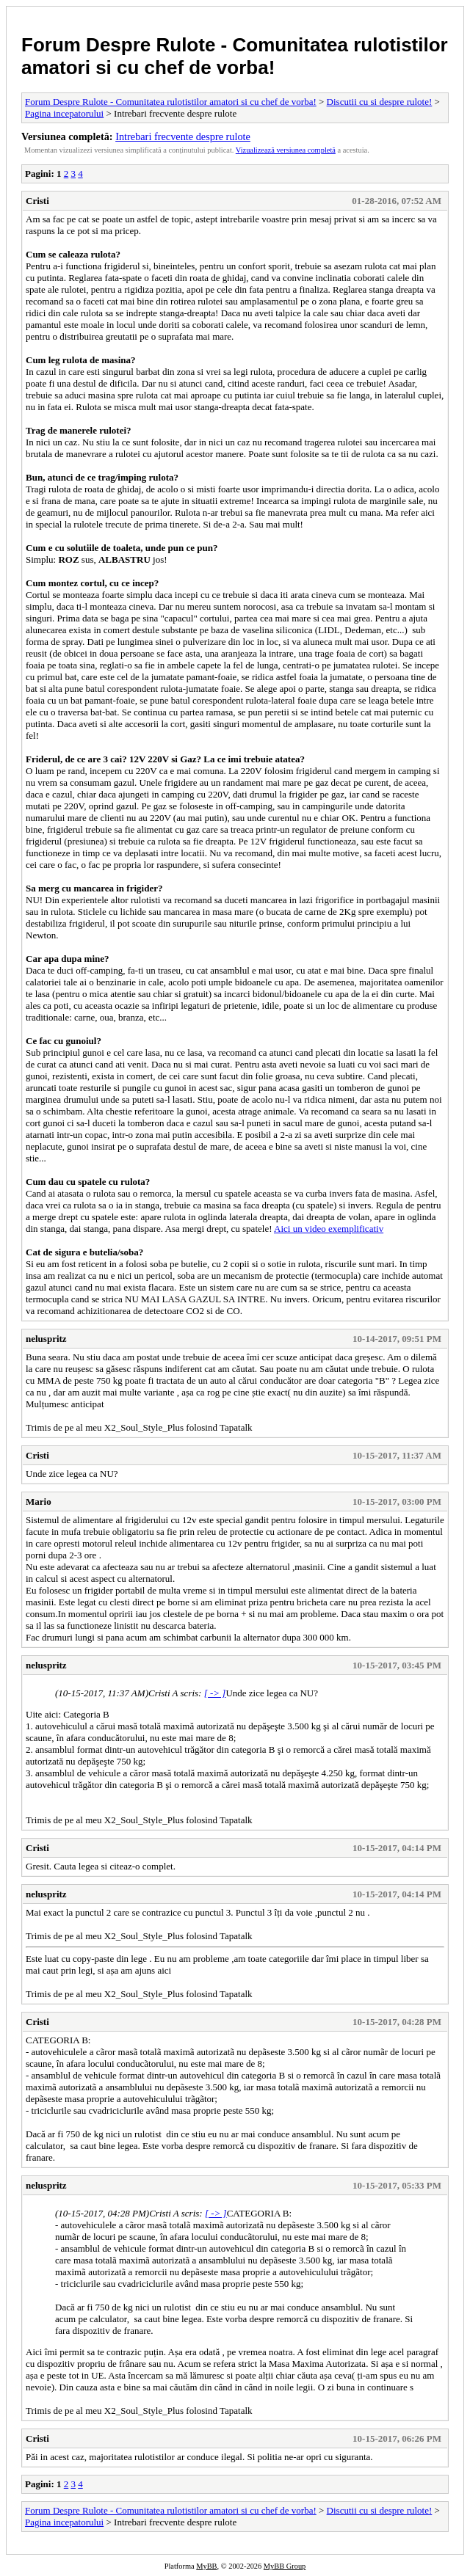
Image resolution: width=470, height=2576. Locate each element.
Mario (38, 1501)
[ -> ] (215, 1693)
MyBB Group (285, 2566)
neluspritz (46, 1338)
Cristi (37, 200)
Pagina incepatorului (64, 113)
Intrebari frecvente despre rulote (182, 136)
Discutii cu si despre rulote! (380, 101)
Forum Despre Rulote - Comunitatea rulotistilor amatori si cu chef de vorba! (234, 56)
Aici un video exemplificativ (328, 1228)
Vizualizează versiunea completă (286, 150)
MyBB (206, 2566)
